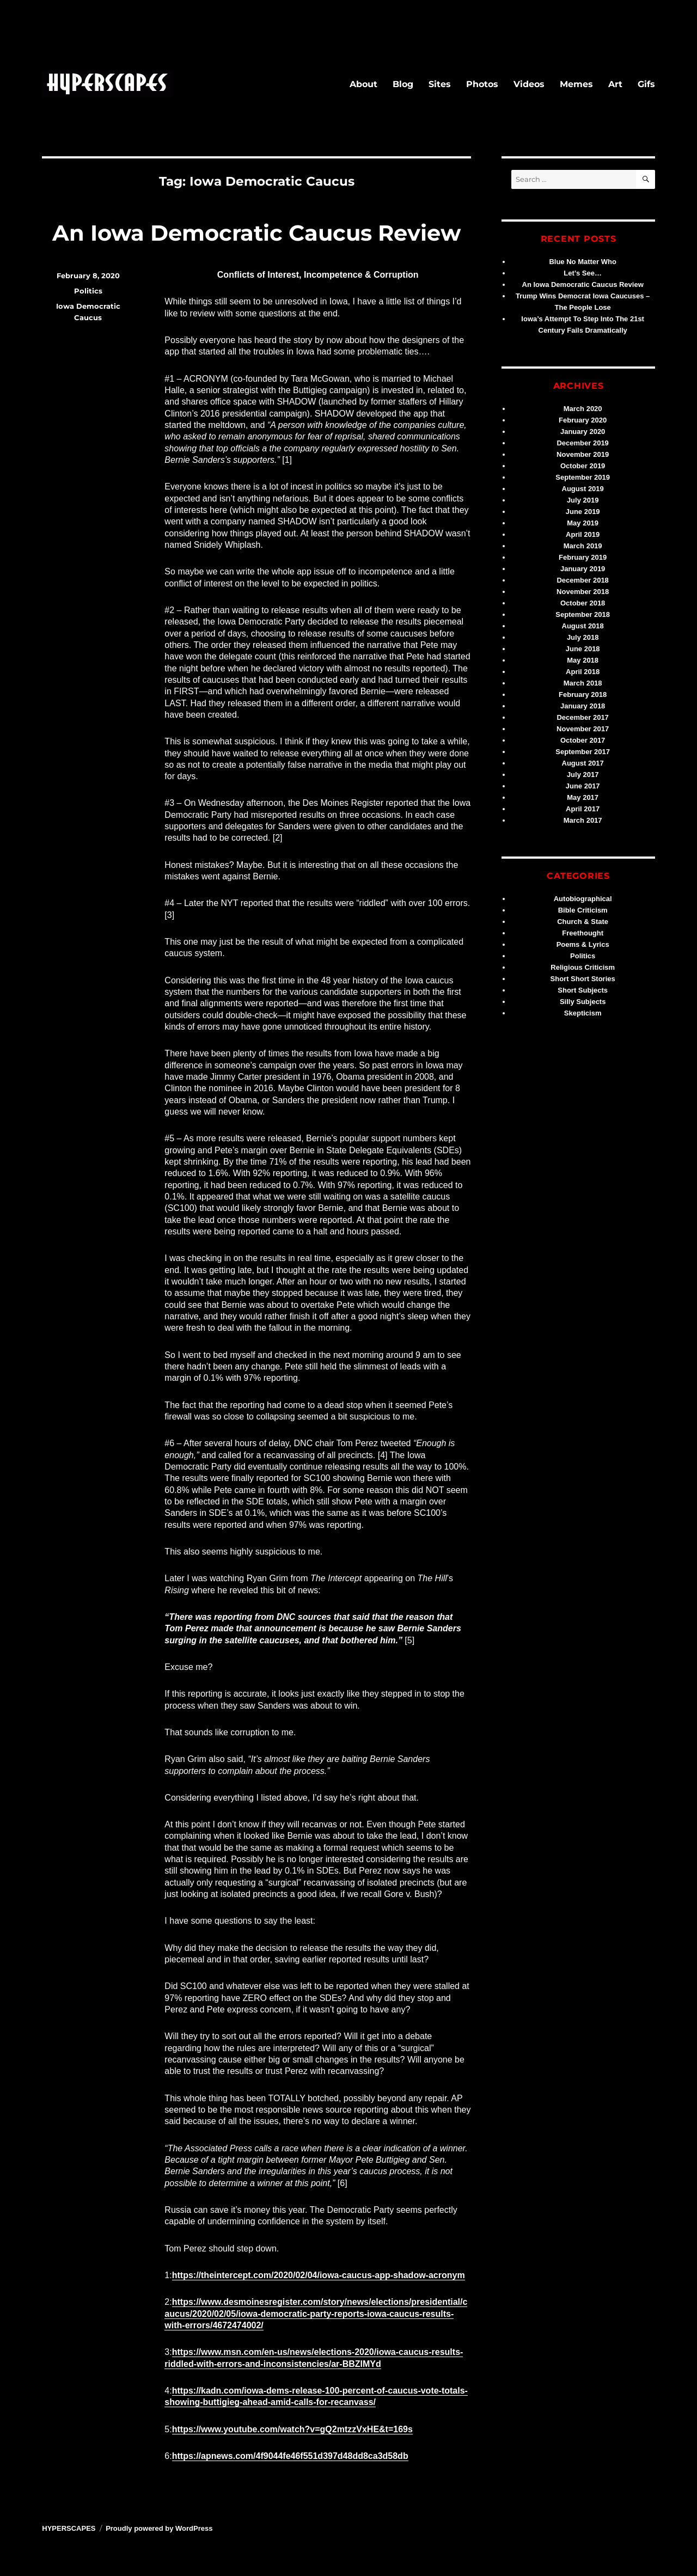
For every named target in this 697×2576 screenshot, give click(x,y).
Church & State (582, 921)
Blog (403, 84)
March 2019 (583, 546)
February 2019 (583, 557)
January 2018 (582, 706)
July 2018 (583, 637)
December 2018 (582, 580)
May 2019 (582, 523)
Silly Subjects (583, 1002)
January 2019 (582, 569)
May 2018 (582, 660)
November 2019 (583, 454)
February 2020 (583, 420)
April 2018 (583, 672)
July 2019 (583, 500)
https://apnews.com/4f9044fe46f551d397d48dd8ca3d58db (290, 2456)
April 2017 (583, 809)
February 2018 (583, 694)
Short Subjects (583, 990)
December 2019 (582, 443)
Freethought (582, 933)
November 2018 (583, 592)
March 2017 (583, 820)
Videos (529, 84)
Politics (88, 290)
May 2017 (582, 797)
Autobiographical (583, 899)
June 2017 (583, 786)
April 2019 (583, 534)
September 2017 (582, 752)
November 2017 (583, 729)
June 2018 (583, 649)
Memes (576, 84)
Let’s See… (583, 273)
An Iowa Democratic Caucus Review (256, 232)
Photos (482, 84)
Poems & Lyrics (583, 944)
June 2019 (583, 511)
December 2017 (582, 717)
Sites (440, 84)
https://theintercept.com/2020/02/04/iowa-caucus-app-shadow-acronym (318, 2275)
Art (615, 84)
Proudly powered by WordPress (159, 2528)
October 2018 (582, 603)
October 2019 (582, 466)
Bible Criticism (583, 910)
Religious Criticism (583, 967)
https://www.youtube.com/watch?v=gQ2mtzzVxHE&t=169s (292, 2429)
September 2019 (582, 477)
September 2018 (582, 614)
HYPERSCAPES (68, 2528)
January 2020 (582, 431)
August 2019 (583, 489)
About (363, 84)
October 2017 (582, 740)
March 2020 (583, 409)
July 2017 (583, 774)
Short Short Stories (583, 979)
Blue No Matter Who (582, 262)
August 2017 (583, 763)
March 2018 (583, 683)
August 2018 (583, 626)
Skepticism (583, 1013)
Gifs (646, 84)
